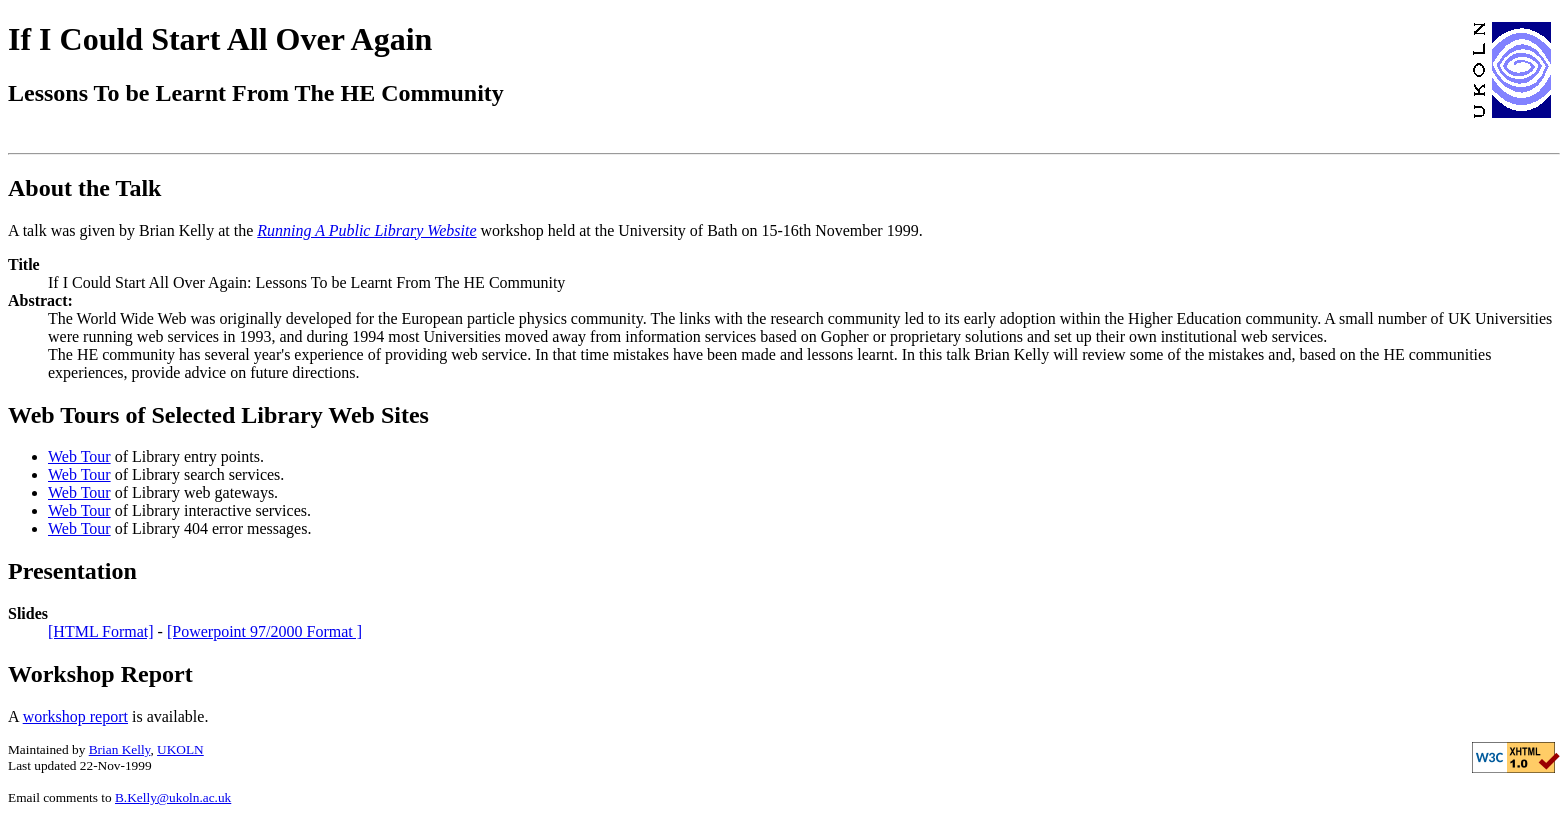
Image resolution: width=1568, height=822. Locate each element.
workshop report (75, 716)
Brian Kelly (120, 749)
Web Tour (79, 456)
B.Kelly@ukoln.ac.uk (173, 797)
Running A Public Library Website (366, 230)
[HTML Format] (101, 631)
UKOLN (180, 749)
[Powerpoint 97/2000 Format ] (264, 631)
